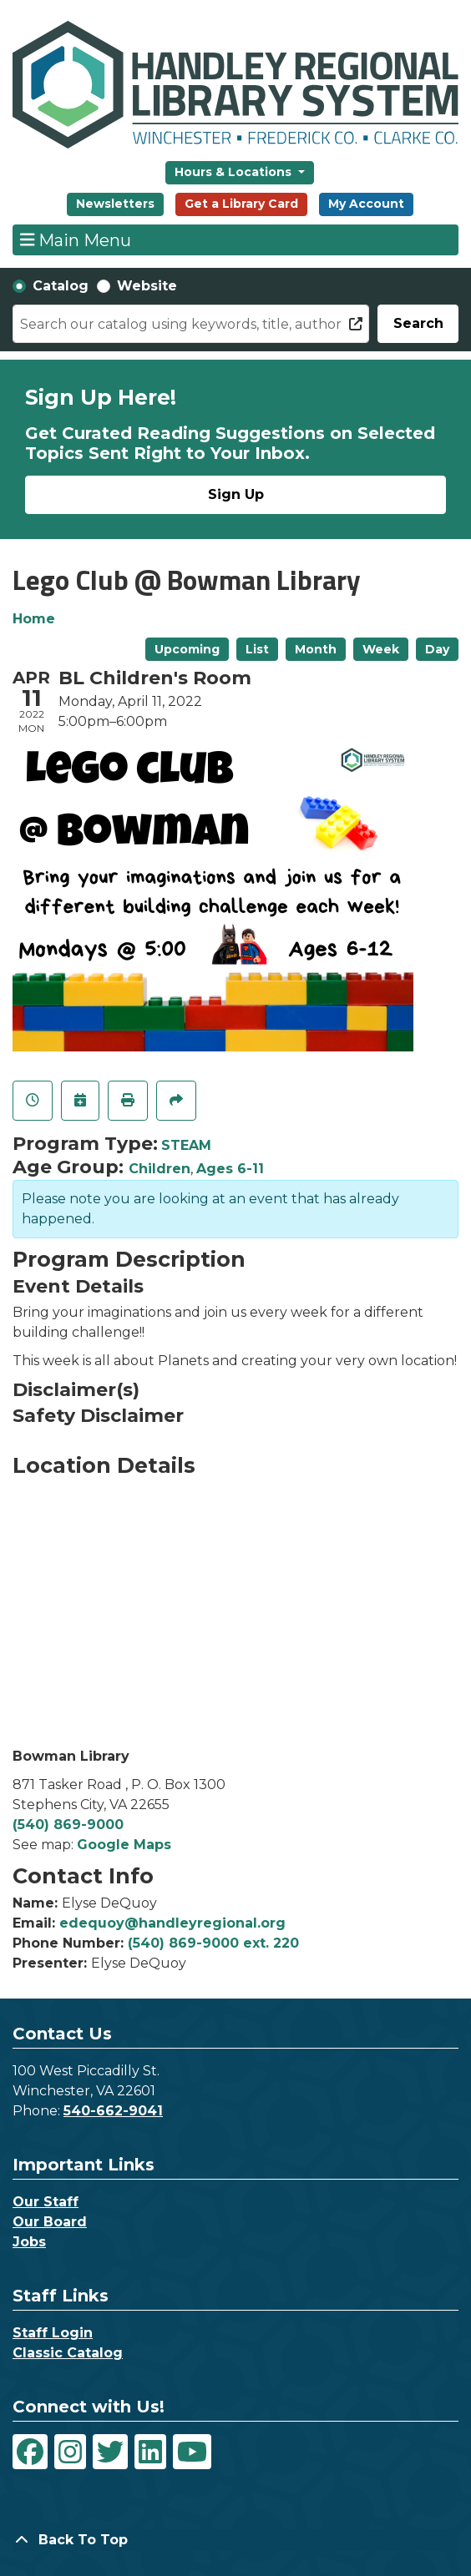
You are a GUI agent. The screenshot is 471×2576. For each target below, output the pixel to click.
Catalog (61, 286)
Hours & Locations (235, 171)
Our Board (50, 2222)
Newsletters (115, 203)
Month (316, 649)
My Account (366, 203)
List (257, 649)
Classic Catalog (68, 2353)
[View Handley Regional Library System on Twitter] (110, 2451)
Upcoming (187, 649)
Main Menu (76, 239)
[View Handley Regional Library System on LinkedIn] (150, 2451)
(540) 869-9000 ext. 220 (213, 1943)
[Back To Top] (235, 2540)
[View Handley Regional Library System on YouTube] (192, 2451)
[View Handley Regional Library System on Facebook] (30, 2451)
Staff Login (53, 2333)
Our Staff (45, 2202)
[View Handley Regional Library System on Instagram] (70, 2451)
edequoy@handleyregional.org (172, 1923)
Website (147, 286)
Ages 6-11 (230, 1169)
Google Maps (124, 1845)
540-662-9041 (113, 2111)
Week (380, 649)
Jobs (29, 2242)
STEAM (186, 1145)
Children (159, 1169)
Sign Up (236, 494)
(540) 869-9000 (68, 1824)
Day (437, 649)
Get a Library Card (241, 203)
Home (34, 619)
